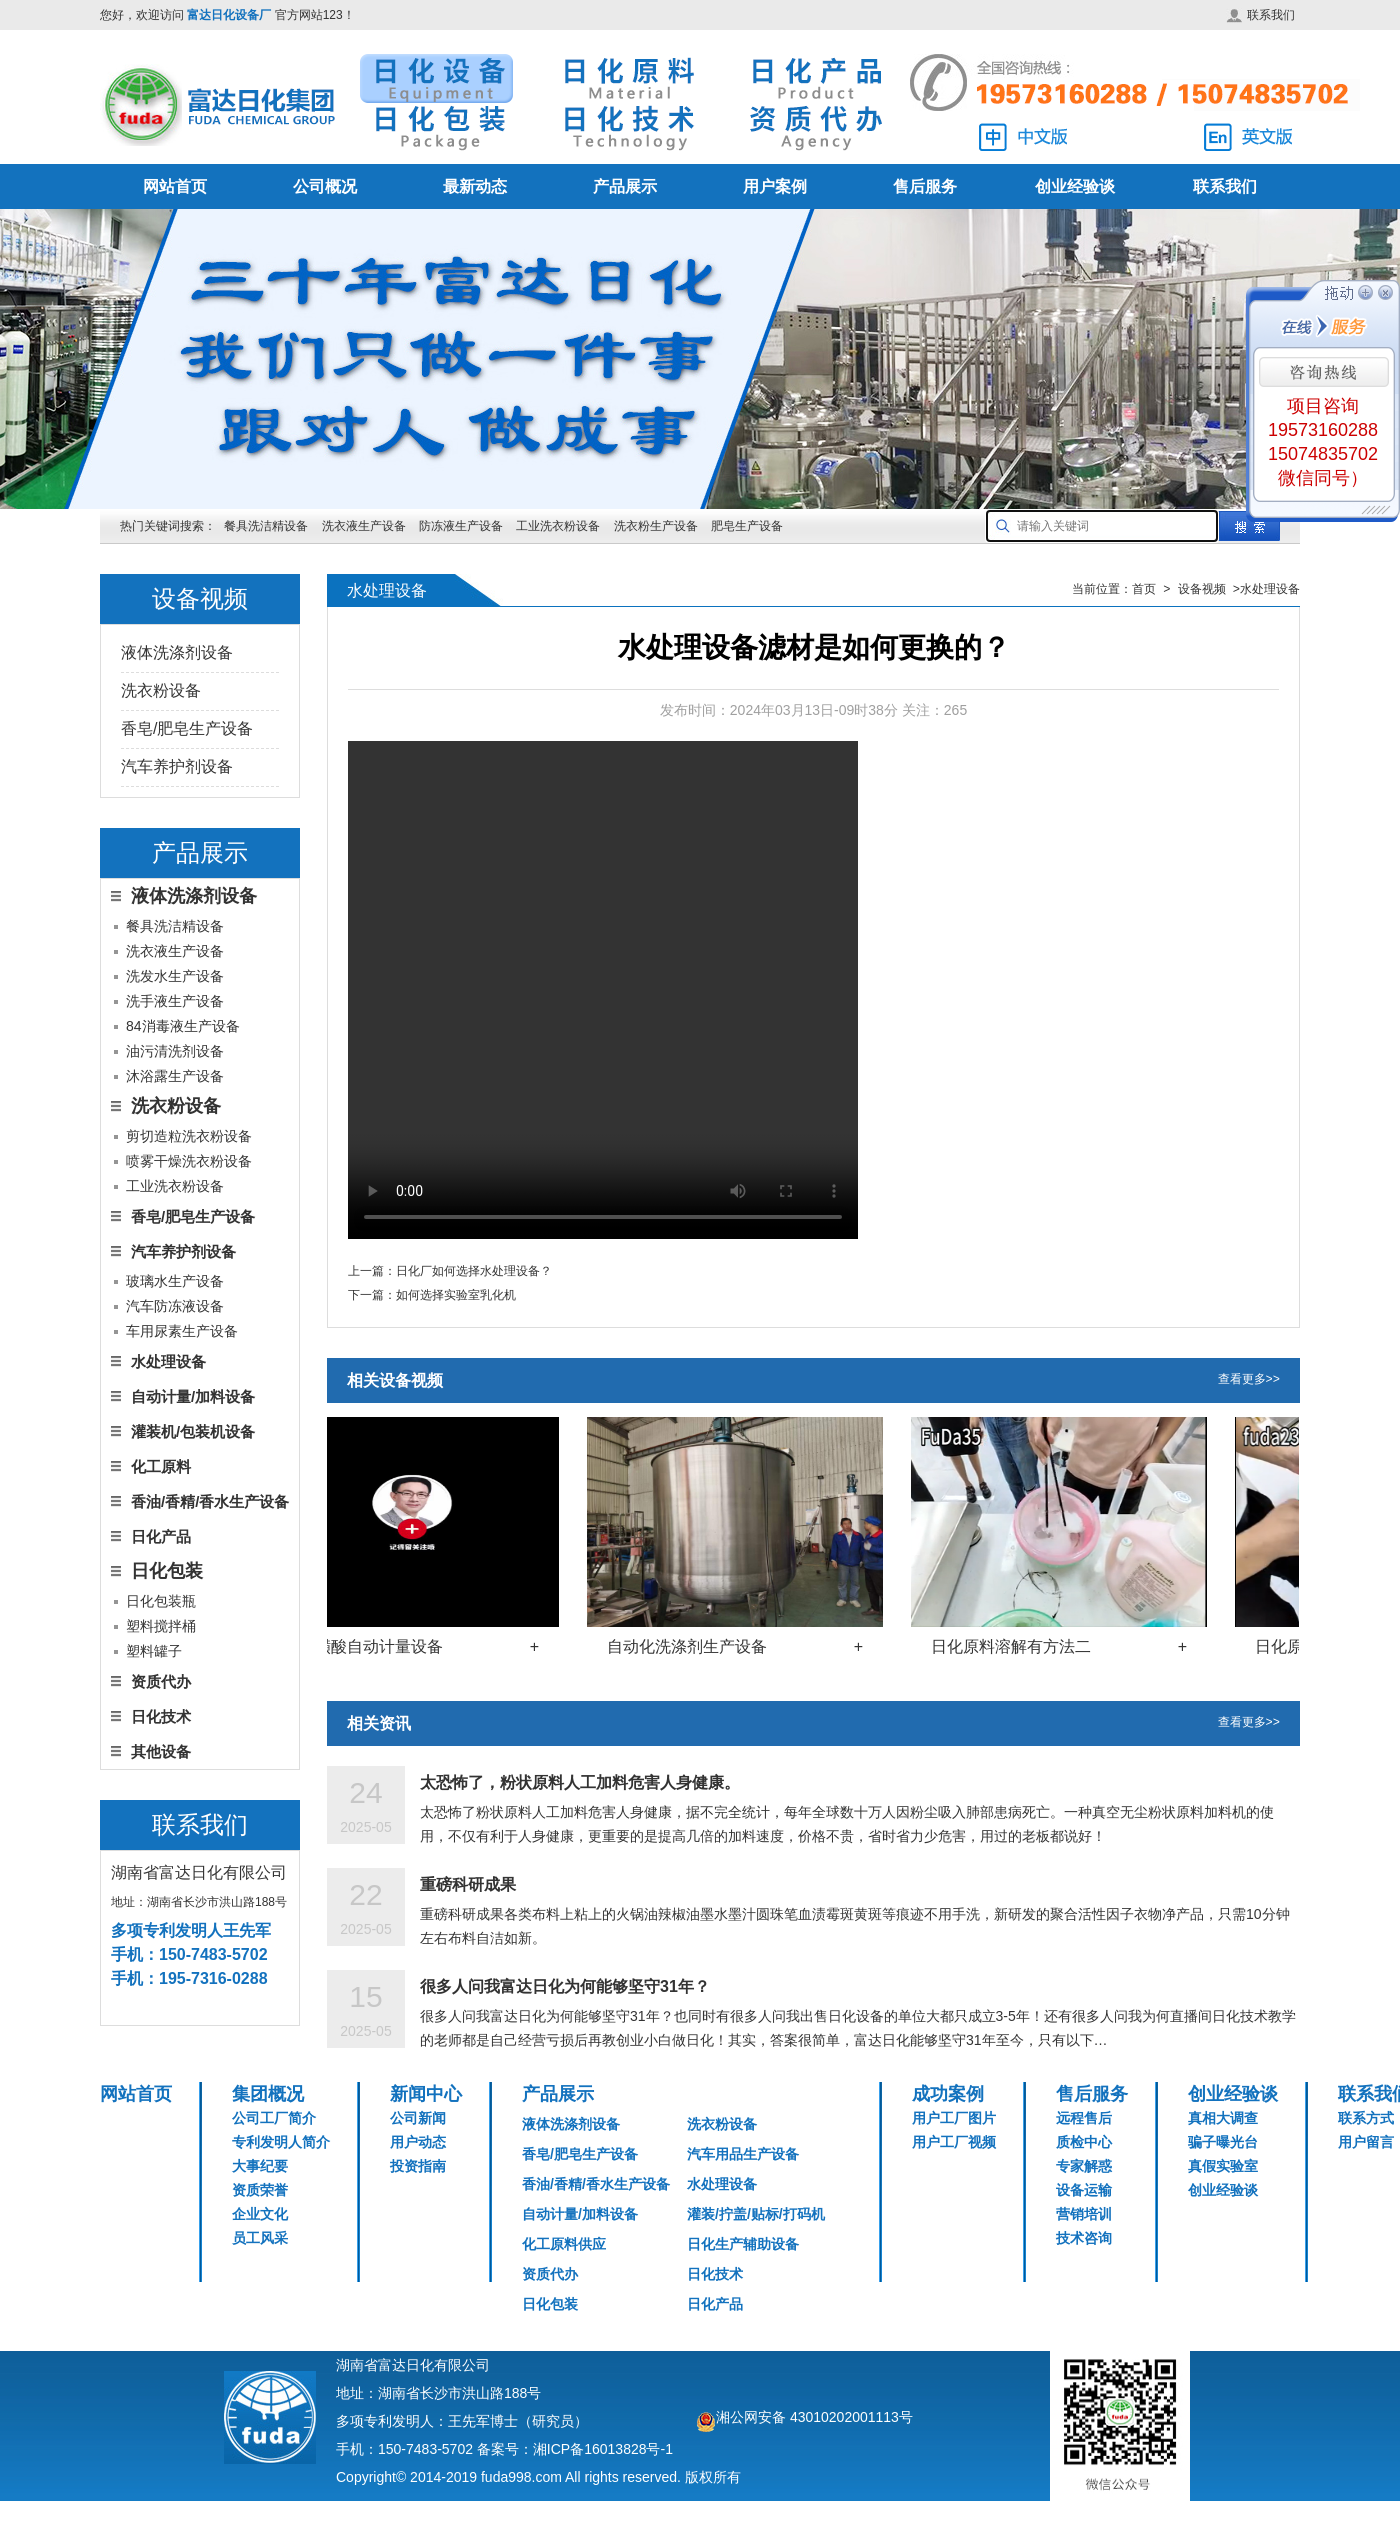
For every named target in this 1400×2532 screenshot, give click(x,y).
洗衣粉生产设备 (656, 526)
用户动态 (418, 2142)
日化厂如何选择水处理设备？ (474, 1271)
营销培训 (1084, 2214)
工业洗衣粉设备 (558, 526)
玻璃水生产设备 (175, 1281)
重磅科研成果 (468, 1884)
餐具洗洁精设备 (266, 526)
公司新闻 (418, 2118)
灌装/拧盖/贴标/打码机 (756, 2214)
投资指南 (418, 2166)
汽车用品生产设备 (743, 2154)
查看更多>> (1249, 1380)
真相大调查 (1223, 2118)
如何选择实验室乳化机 (456, 1295)
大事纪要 (260, 2166)
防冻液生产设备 (462, 526)
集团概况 (268, 2094)
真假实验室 (1223, 2166)
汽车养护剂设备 (177, 766)
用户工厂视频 (954, 2142)
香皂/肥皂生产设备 (187, 728)
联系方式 (1366, 2118)
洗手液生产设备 (175, 1001)
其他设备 (161, 1751)
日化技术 (161, 1716)
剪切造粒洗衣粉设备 (189, 1136)
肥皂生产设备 (747, 526)
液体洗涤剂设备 (177, 652)
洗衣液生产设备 (364, 526)
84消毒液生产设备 (183, 1026)
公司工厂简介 (274, 2118)
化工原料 (161, 1466)
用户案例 (775, 186)
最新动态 (475, 186)
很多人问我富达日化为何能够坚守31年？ (565, 1986)
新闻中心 (426, 2094)
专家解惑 (1084, 2166)
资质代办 (161, 1681)
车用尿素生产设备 (182, 1331)
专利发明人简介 (281, 2142)
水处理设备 (168, 1361)
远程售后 (1084, 2118)
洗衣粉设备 (161, 690)
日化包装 (550, 2304)
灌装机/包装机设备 (193, 1431)
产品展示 (625, 186)
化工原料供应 (564, 2244)
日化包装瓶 (161, 1601)
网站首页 (175, 186)
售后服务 (925, 186)
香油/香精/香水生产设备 (210, 1501)
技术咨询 (1084, 2238)
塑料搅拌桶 (161, 1626)
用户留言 (1366, 2142)
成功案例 (948, 2094)
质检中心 (1084, 2142)
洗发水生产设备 (175, 976)
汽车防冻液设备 (175, 1306)
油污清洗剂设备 (175, 1051)
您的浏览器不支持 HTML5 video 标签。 (603, 990)
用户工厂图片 (954, 2118)
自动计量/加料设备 (193, 1396)
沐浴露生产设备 (175, 1076)
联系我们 (1260, 15)
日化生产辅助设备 (743, 2244)
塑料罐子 (154, 1651)
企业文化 (260, 2214)
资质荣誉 (260, 2190)
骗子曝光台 (1223, 2142)
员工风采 (260, 2238)
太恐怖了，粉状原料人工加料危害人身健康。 (580, 1782)
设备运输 (1084, 2190)
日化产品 (161, 1536)
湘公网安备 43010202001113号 (814, 2417)
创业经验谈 (1075, 186)
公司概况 (325, 186)
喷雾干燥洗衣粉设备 (189, 1161)
